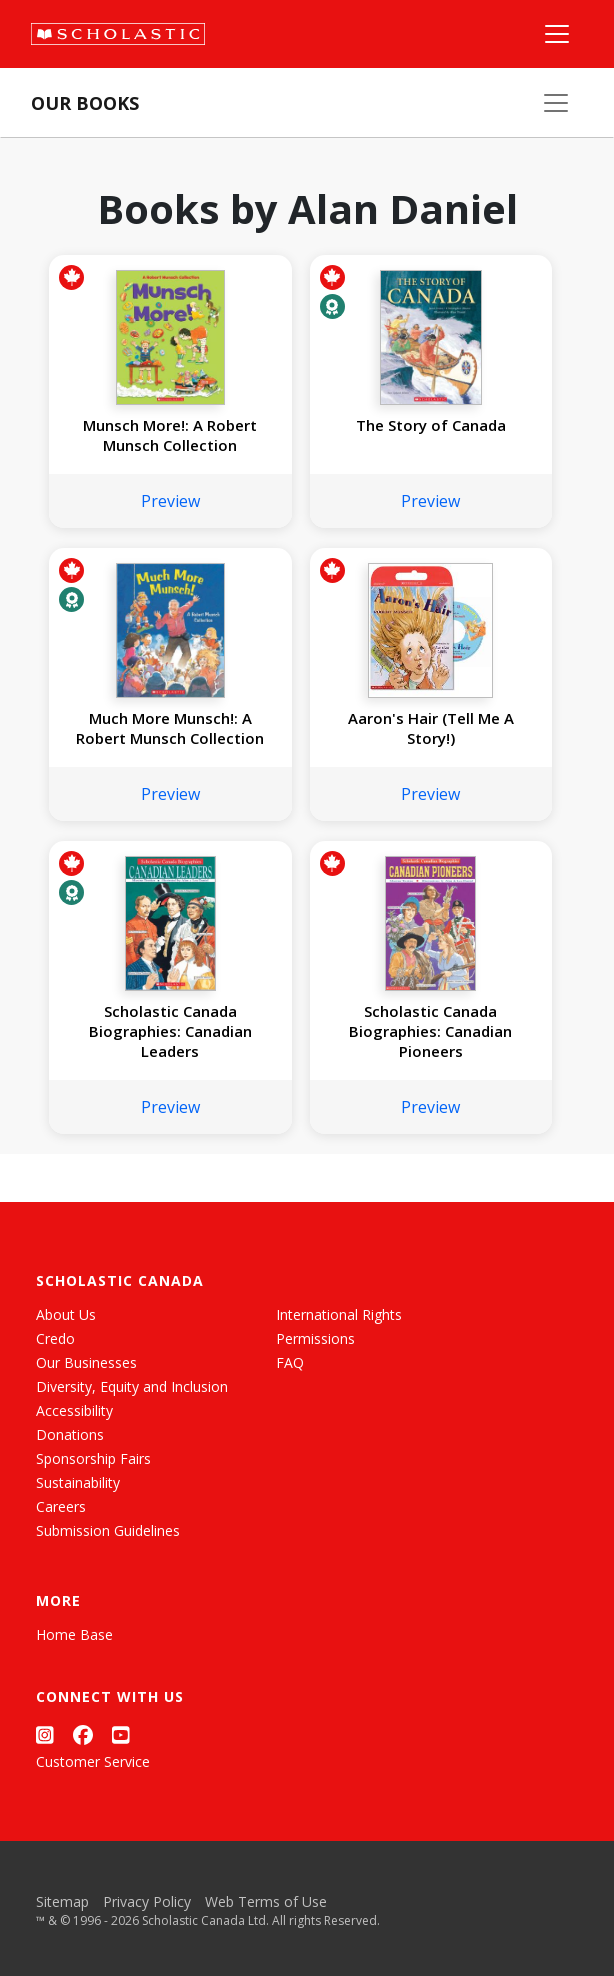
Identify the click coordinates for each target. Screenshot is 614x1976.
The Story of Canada (431, 425)
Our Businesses (86, 1362)
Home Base (74, 1634)
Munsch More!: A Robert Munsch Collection (170, 435)
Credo (55, 1338)
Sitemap (62, 1901)
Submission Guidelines (108, 1530)
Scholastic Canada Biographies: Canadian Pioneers (430, 1031)
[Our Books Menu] (556, 103)
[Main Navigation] (557, 34)
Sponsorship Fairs (93, 1458)
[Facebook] (83, 1734)
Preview (170, 501)
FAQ (290, 1362)
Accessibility (74, 1410)
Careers (61, 1506)
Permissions (315, 1338)
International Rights (339, 1314)
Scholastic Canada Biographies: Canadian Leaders (170, 1031)
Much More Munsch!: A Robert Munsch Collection (170, 728)
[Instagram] (45, 1734)
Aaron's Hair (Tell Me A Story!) (431, 728)
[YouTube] (121, 1734)
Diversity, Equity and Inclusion (132, 1386)
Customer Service (93, 1761)
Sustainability (78, 1482)
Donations (70, 1434)
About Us (66, 1314)
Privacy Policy (147, 1901)
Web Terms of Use (266, 1901)
